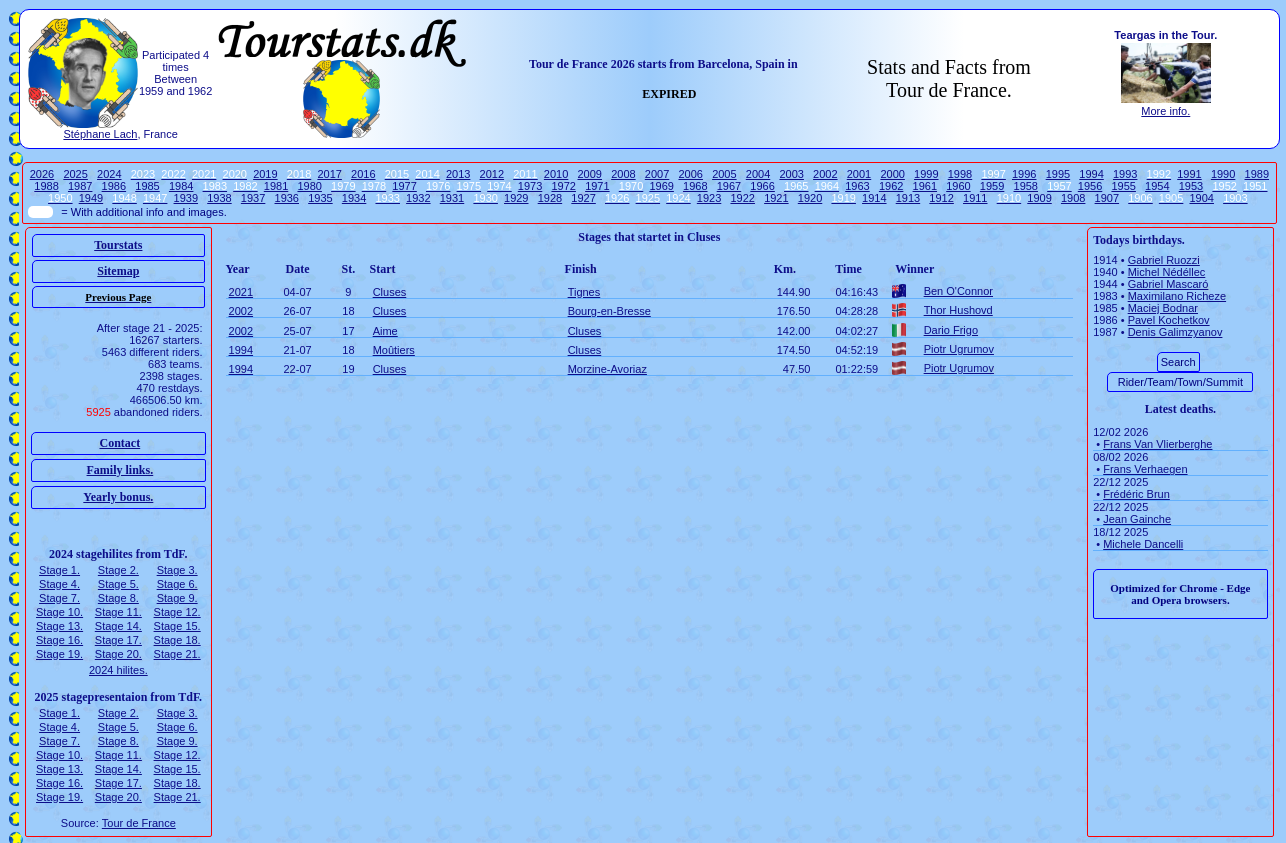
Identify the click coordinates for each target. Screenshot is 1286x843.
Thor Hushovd (958, 310)
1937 (253, 198)
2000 (892, 174)
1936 (287, 198)
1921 (776, 198)
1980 (309, 186)
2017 (329, 174)
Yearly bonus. (118, 497)
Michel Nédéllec (1167, 272)
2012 (492, 174)
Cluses (390, 292)
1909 (1039, 198)
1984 (181, 186)
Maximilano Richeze (1177, 296)
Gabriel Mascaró (1168, 284)
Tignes (584, 292)
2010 (556, 174)
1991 (1189, 174)
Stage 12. (177, 612)
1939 (186, 198)
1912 (941, 198)
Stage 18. (177, 640)
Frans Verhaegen (1145, 469)
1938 (219, 198)
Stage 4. (59, 584)
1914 (874, 198)
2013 (458, 174)
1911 (975, 198)
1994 (1091, 174)
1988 (46, 186)
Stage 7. (59, 598)
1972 (563, 186)
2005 (724, 174)
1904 (1201, 198)
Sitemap (118, 271)
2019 (265, 174)
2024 (109, 174)
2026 (42, 174)
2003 (791, 174)
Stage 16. (59, 640)
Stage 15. (177, 626)
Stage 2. (118, 570)
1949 (91, 198)
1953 (1191, 186)
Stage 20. (118, 654)
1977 (404, 186)
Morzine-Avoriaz (607, 369)
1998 (960, 174)
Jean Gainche (1137, 519)
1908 (1073, 198)
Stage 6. (177, 584)
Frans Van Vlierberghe (1157, 444)
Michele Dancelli (1143, 544)
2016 (363, 174)
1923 (709, 198)
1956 (1090, 186)
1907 (1107, 198)
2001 (859, 174)
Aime (385, 331)
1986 (114, 186)
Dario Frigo (951, 330)
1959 (992, 186)
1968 (695, 186)
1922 (742, 198)
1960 (958, 186)
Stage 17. (118, 640)
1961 (925, 186)
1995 (1058, 174)
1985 (147, 186)
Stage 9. (177, 598)
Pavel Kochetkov (1169, 320)
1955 (1123, 186)
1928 (550, 198)
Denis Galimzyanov (1175, 332)
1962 (891, 186)
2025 (75, 174)
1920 (810, 198)
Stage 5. (118, 584)
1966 (762, 186)
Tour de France (139, 823)
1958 (1026, 186)
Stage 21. (177, 654)
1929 (516, 198)
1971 (597, 186)
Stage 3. (177, 570)
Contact (120, 443)
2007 (657, 174)
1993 (1125, 174)
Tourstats (118, 245)
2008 (623, 174)
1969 (661, 186)
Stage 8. (118, 598)
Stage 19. (59, 654)
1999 (926, 174)
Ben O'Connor (958, 291)
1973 (530, 186)
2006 (690, 174)
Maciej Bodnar (1163, 308)
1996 (1024, 174)
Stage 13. (59, 626)
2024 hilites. (118, 670)
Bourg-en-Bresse (609, 311)
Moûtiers (394, 350)
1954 (1157, 186)
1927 (583, 198)
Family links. (120, 470)
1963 (857, 186)
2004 (758, 174)
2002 (825, 174)
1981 (276, 186)
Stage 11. (118, 612)
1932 (418, 198)
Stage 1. (59, 570)
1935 (320, 198)
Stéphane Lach (100, 134)
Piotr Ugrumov (959, 349)
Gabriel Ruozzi (1164, 260)
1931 (452, 198)
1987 (80, 186)
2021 (241, 292)
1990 (1223, 174)
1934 (354, 198)
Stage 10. (59, 612)
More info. (1165, 111)
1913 (908, 198)
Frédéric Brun (1136, 494)
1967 (729, 186)
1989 (1257, 174)
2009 (590, 174)
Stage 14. (118, 626)
